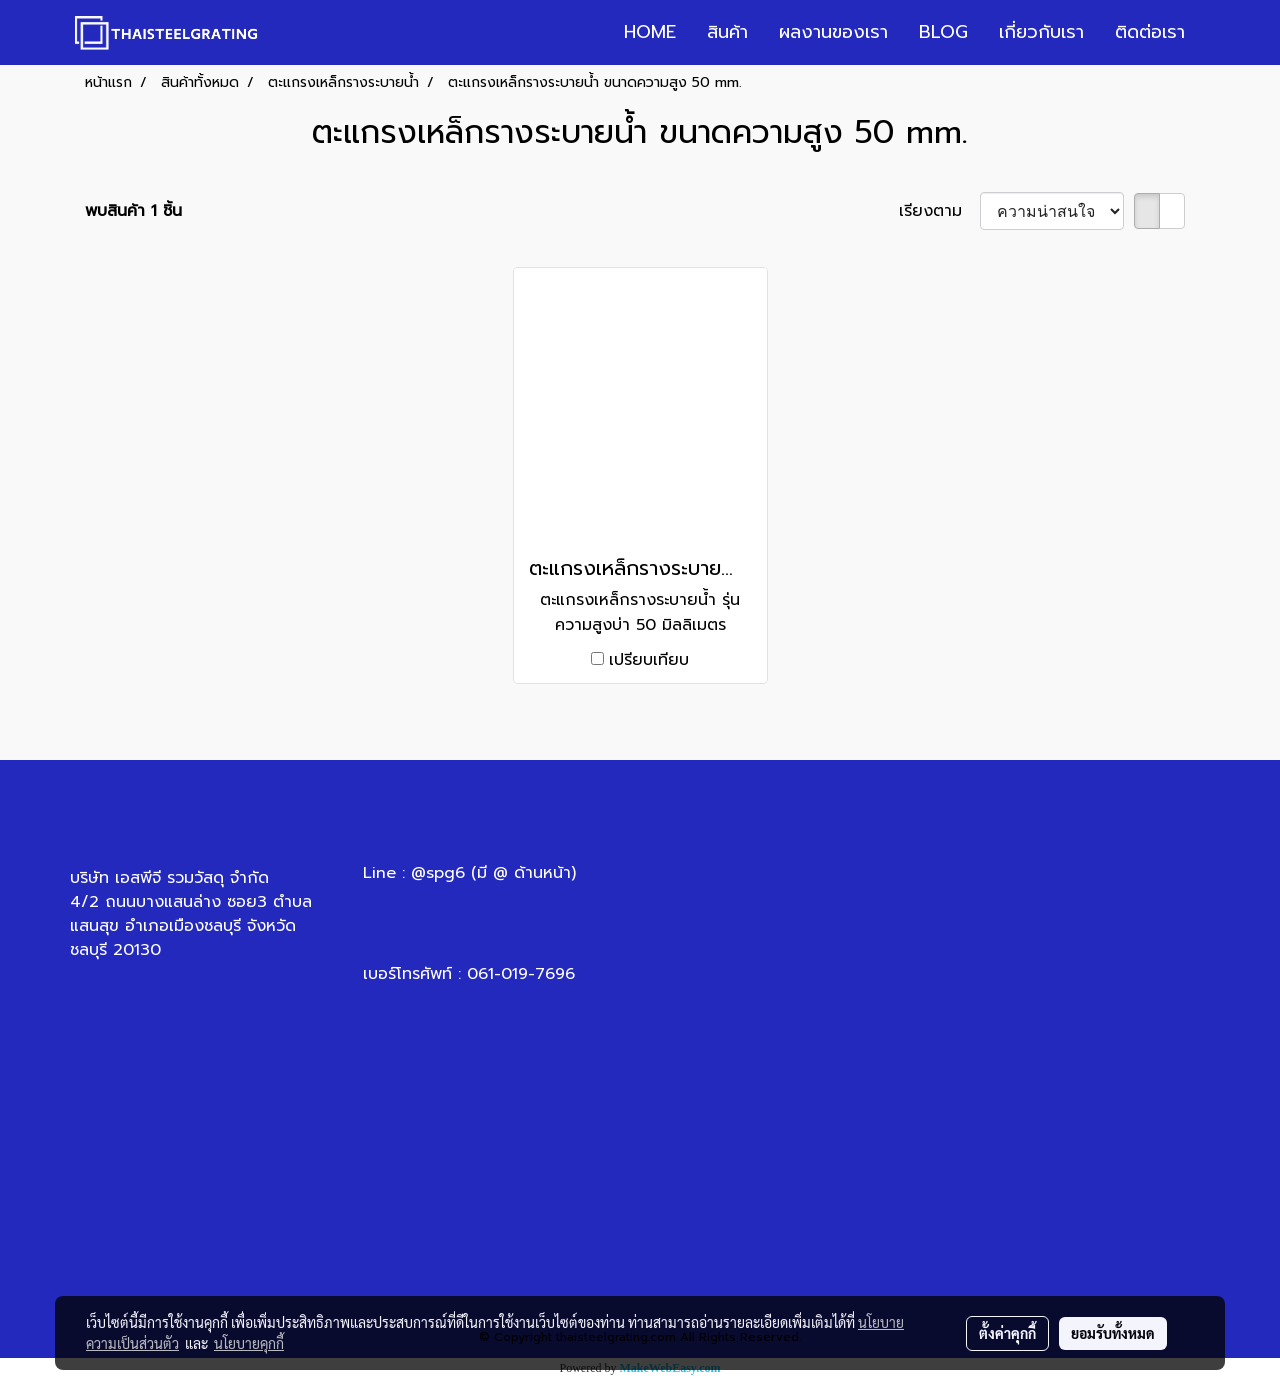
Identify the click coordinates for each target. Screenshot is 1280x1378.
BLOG (943, 32)
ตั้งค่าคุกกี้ (1007, 1333)
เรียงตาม (939, 211)
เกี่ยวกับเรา (1041, 32)
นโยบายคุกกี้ (249, 1343)
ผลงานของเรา (833, 32)
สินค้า (727, 32)
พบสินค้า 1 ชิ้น (133, 211)
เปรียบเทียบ (649, 660)
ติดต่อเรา (1150, 32)
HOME (650, 32)
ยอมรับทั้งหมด (1113, 1333)
